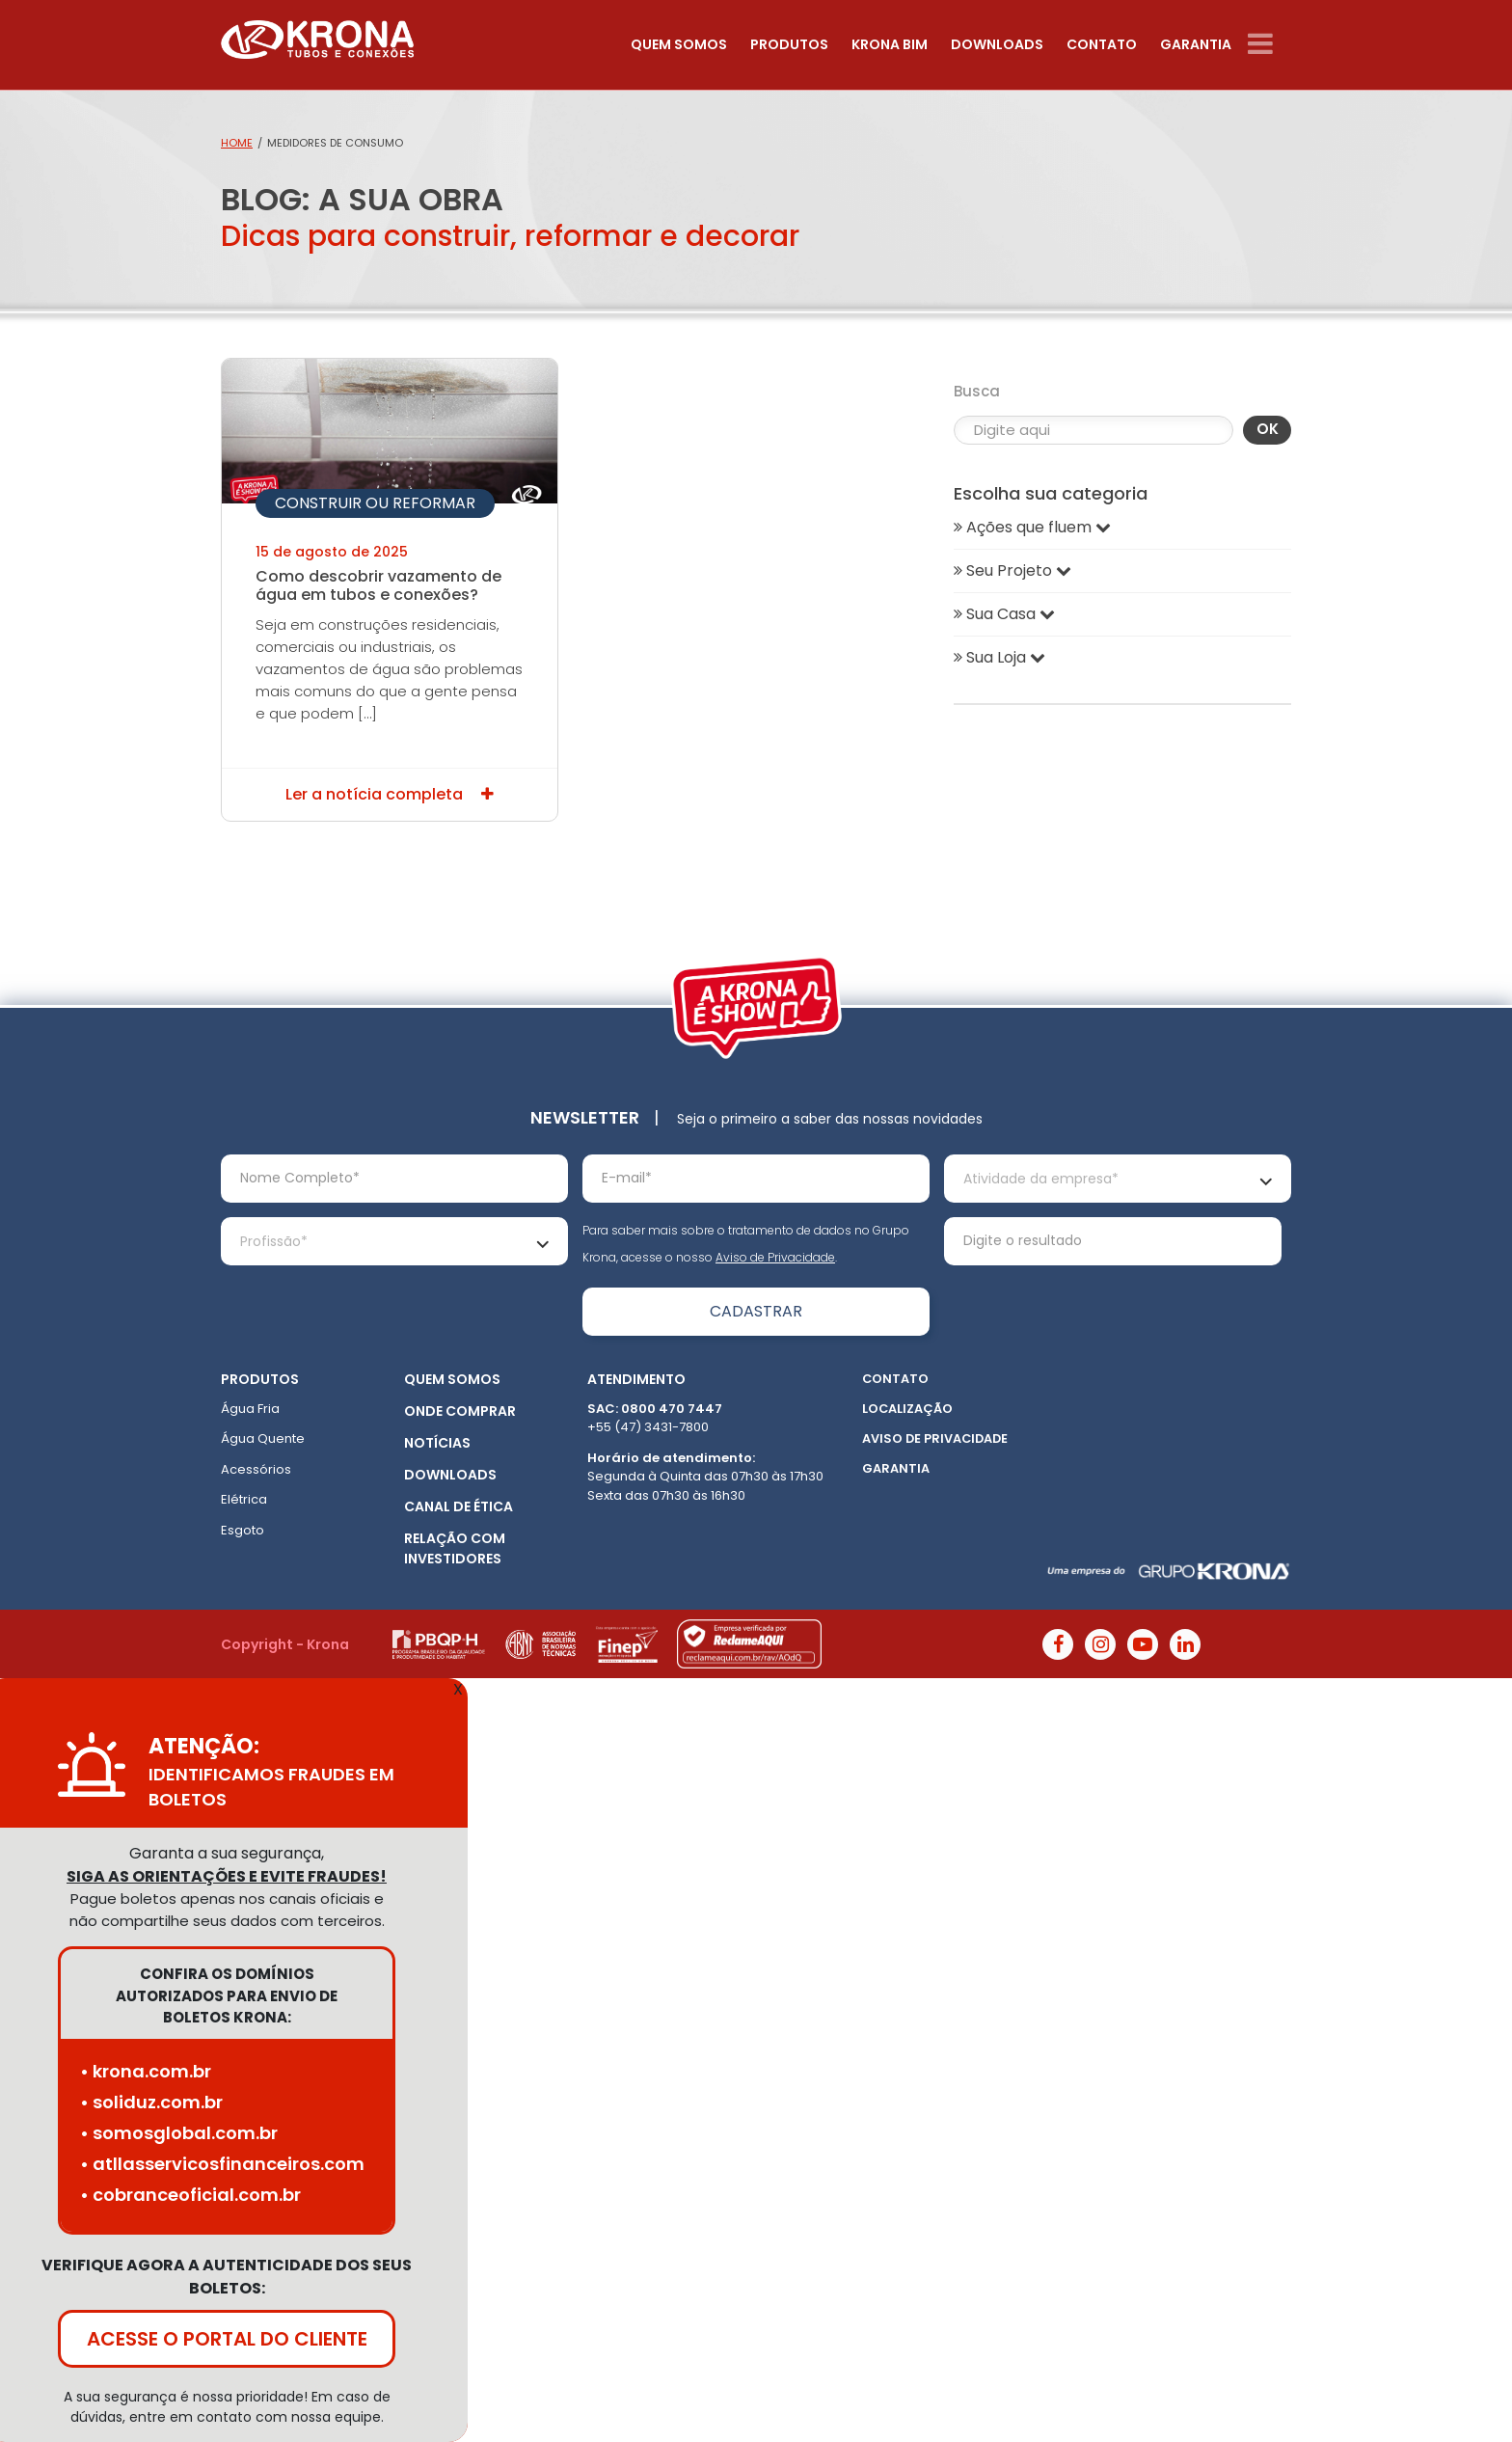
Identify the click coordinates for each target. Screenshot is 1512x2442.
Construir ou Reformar (375, 503)
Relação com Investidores (454, 1548)
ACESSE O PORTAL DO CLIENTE (227, 2338)
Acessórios (256, 1469)
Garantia (1195, 44)
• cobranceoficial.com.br (190, 2195)
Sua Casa (1004, 614)
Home (237, 142)
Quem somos (679, 44)
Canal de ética (458, 1506)
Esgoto (242, 1530)
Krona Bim (889, 44)
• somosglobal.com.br (179, 2133)
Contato (1101, 44)
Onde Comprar (460, 1411)
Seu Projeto (1012, 570)
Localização (907, 1408)
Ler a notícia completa (389, 794)
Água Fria (250, 1408)
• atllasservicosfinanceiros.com (222, 2164)
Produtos (789, 44)
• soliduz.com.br (151, 2102)
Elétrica (244, 1499)
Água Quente (263, 1438)
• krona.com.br (145, 2071)
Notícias (437, 1442)
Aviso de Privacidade (775, 1257)
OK (1267, 429)
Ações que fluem (1032, 527)
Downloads (997, 44)
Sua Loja (999, 657)
